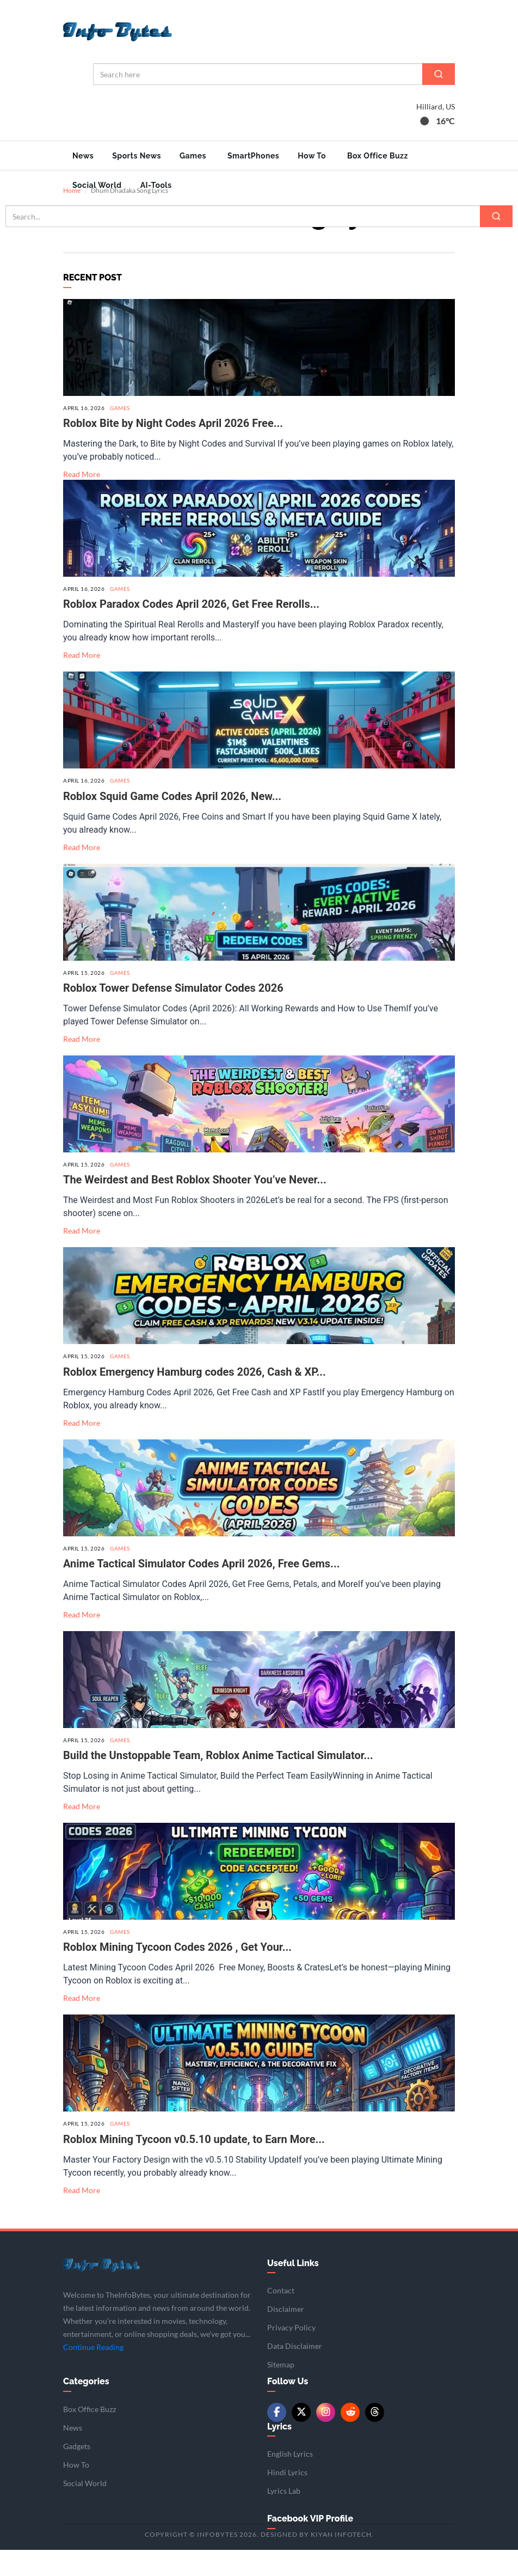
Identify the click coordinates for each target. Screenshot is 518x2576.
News (83, 155)
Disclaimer (285, 2335)
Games (193, 155)
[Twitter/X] (301, 2437)
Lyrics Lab (283, 2517)
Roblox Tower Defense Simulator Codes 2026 (173, 1014)
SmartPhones (253, 155)
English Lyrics (290, 2480)
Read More (81, 500)
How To (312, 155)
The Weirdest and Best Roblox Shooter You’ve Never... (194, 1205)
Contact (280, 2316)
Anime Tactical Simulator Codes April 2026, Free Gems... (201, 1589)
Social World (97, 185)
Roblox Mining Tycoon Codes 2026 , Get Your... (177, 1973)
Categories (86, 2407)
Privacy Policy (291, 2353)
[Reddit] (350, 2437)
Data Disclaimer (294, 2372)
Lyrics (279, 2452)
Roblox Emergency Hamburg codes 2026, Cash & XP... (194, 1397)
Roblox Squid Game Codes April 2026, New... (172, 821)
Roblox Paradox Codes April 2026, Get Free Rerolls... (191, 630)
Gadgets (76, 2471)
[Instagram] (325, 2437)
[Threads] (374, 2437)
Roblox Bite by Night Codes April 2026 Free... (173, 449)
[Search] (438, 74)
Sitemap (280, 2390)
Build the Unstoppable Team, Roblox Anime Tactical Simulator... (218, 1781)
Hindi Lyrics (287, 2498)
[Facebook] (276, 2437)
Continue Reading (93, 2372)
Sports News (136, 155)
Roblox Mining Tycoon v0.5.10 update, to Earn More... (194, 2164)
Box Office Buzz (377, 155)
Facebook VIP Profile (310, 2545)
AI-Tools (156, 185)
